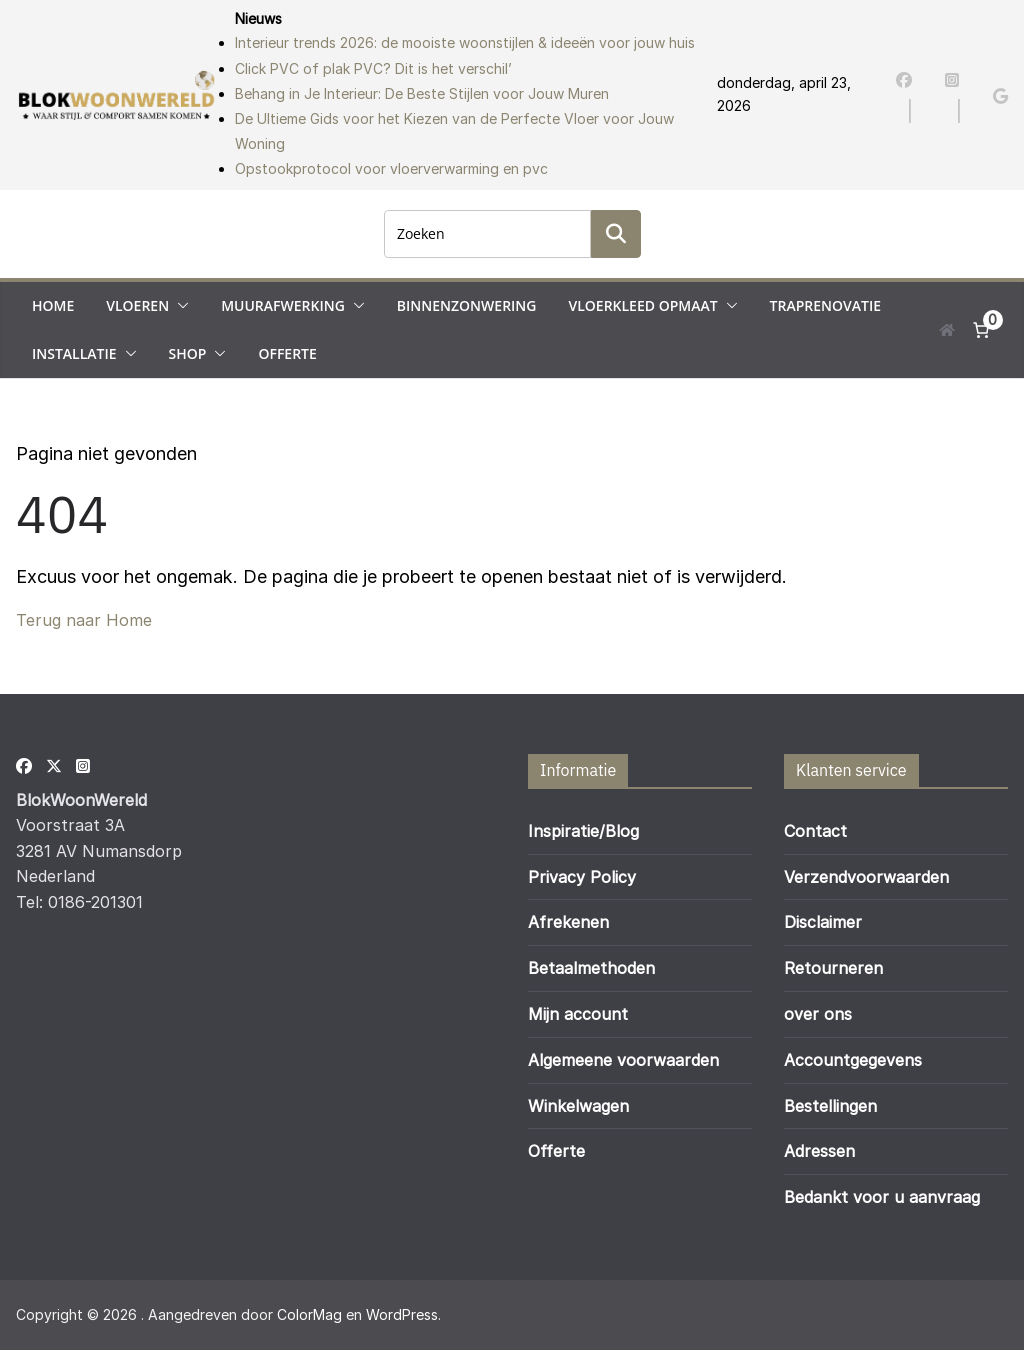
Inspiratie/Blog (583, 831)
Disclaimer (823, 922)
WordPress (402, 1314)
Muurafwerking (283, 305)
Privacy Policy (582, 877)
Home (53, 305)
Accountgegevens (853, 1060)
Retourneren (833, 968)
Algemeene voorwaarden (623, 1060)
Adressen (819, 1151)
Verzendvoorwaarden (866, 877)
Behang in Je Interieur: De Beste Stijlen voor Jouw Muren (422, 93)
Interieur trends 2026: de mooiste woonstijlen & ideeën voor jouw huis (465, 42)
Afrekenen (568, 922)
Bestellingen (830, 1106)
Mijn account (578, 1014)
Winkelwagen (578, 1106)
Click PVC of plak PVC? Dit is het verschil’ (373, 68)
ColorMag (309, 1314)
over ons (818, 1014)
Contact (815, 831)
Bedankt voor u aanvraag (882, 1197)
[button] (179, 306)
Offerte (287, 353)
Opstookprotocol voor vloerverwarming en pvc (391, 168)
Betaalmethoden (591, 968)
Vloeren (137, 305)
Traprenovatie (825, 305)
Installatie (74, 353)
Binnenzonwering (467, 305)
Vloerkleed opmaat (642, 305)
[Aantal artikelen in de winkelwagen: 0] (981, 330)
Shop (188, 353)
